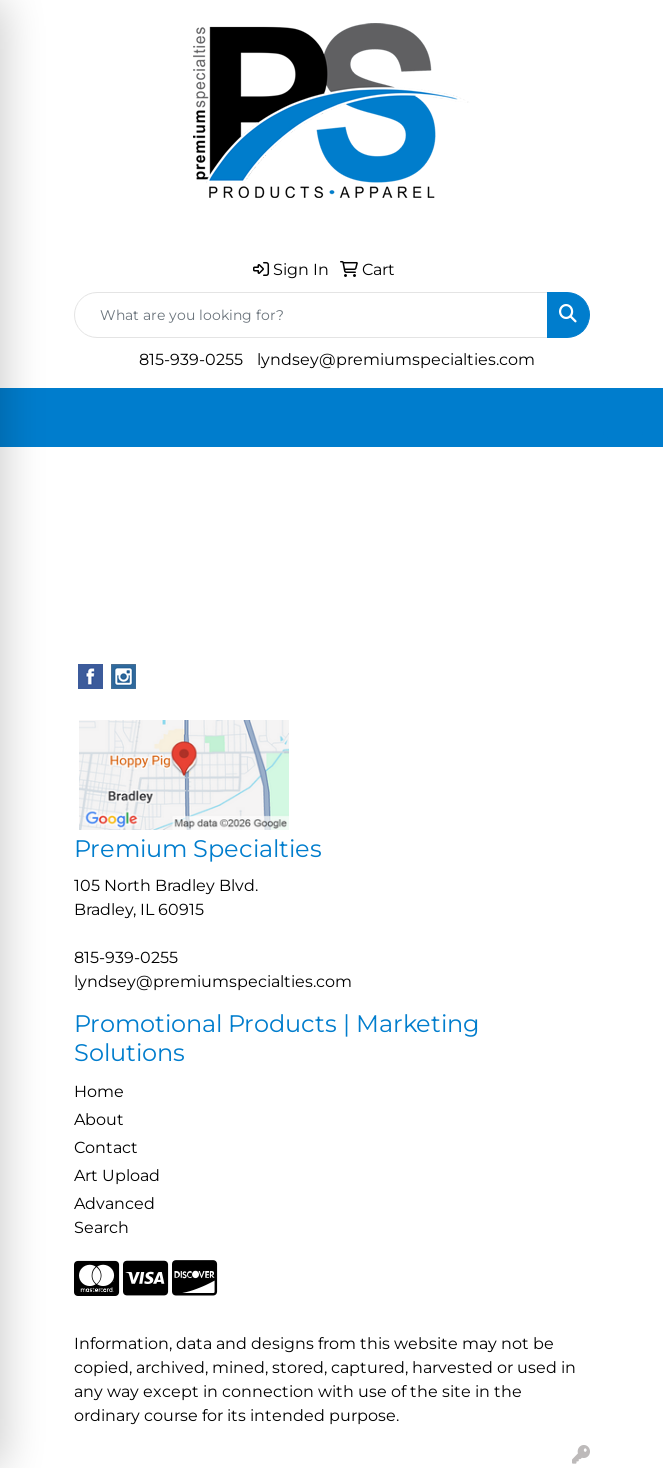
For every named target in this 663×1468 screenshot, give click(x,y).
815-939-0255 (191, 359)
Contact (106, 1147)
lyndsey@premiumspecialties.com (396, 359)
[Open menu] (623, 418)
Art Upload (117, 1175)
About (99, 1119)
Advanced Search (114, 1215)
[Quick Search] (311, 315)
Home (99, 1091)
